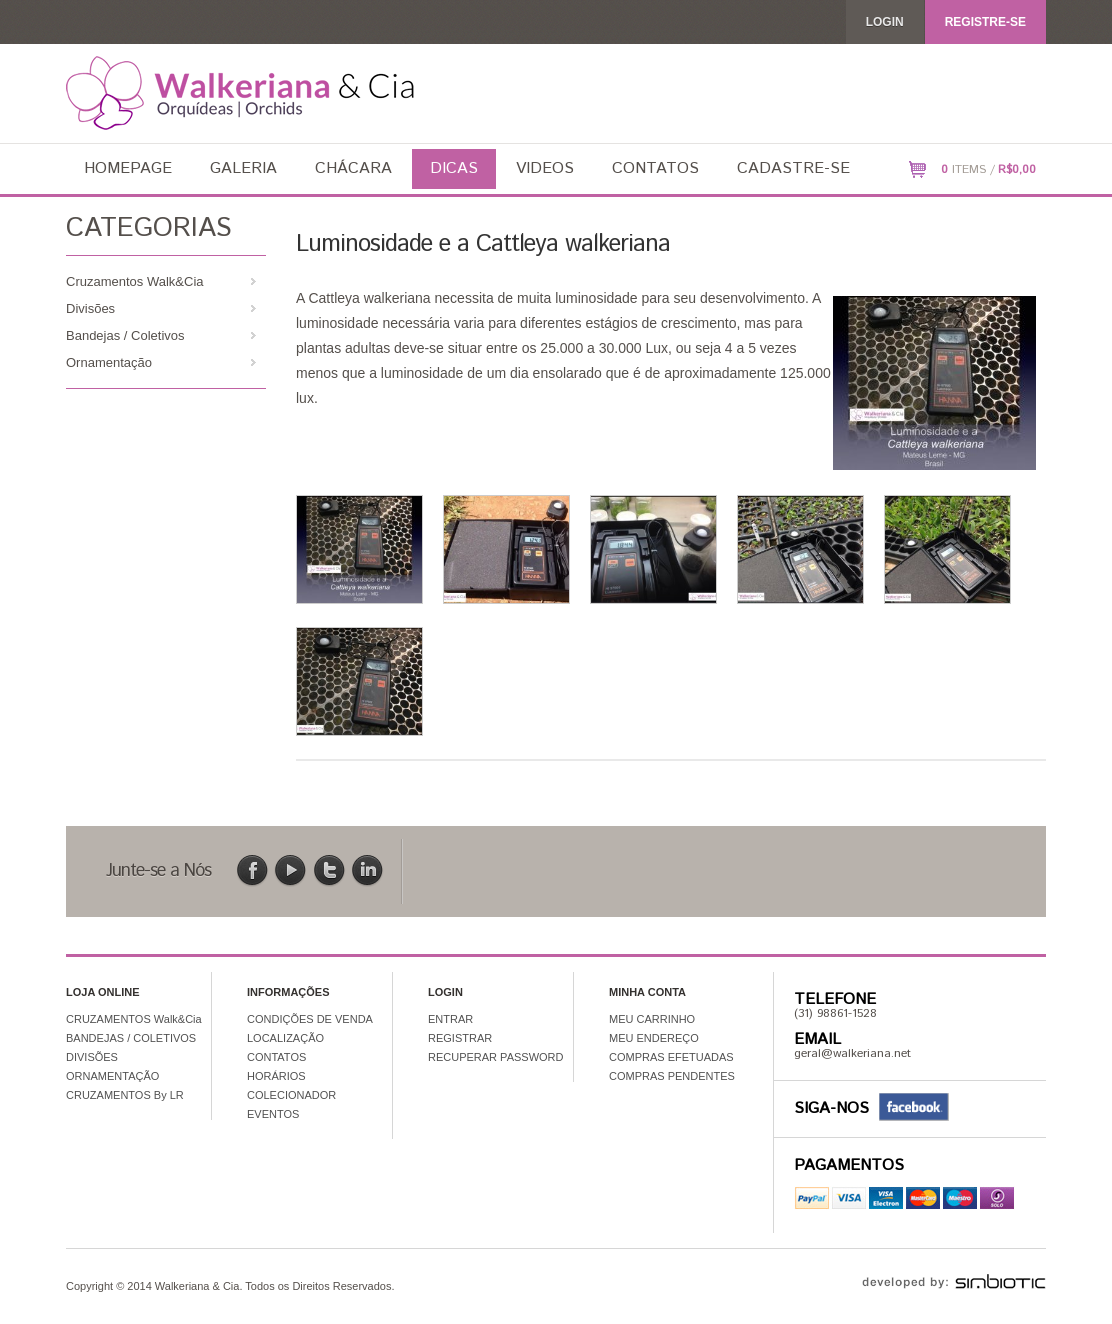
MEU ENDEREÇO (654, 1038)
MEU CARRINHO (652, 1019)
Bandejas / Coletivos (125, 335)
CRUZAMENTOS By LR (125, 1095)
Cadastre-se (793, 168)
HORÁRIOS (276, 1076)
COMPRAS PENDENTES (672, 1076)
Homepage (128, 168)
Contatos (655, 168)
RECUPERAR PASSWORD (495, 1057)
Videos (545, 168)
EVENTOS (273, 1114)
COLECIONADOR (291, 1095)
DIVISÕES (92, 1057)
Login (885, 22)
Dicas (454, 168)
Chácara (353, 168)
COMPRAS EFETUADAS (671, 1057)
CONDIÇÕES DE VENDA (310, 1019)
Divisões (90, 308)
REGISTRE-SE (985, 22)
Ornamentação (109, 362)
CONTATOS (276, 1057)
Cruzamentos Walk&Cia (135, 281)
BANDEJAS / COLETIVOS (131, 1038)
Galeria (243, 168)
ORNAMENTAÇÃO (112, 1076)
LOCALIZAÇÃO (285, 1038)
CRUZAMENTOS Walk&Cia (134, 1019)
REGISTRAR (460, 1038)
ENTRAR (450, 1019)
